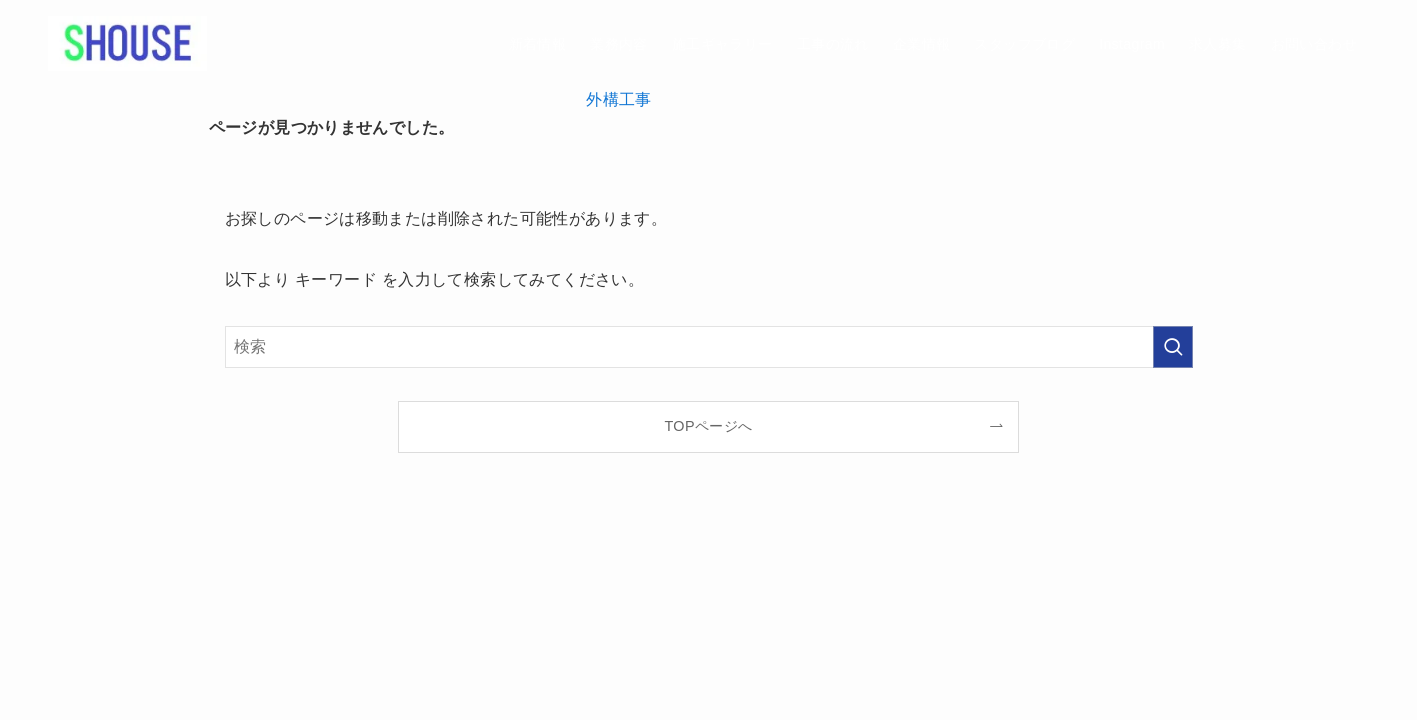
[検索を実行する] (1173, 347)
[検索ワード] (709, 347)
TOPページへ (708, 426)
